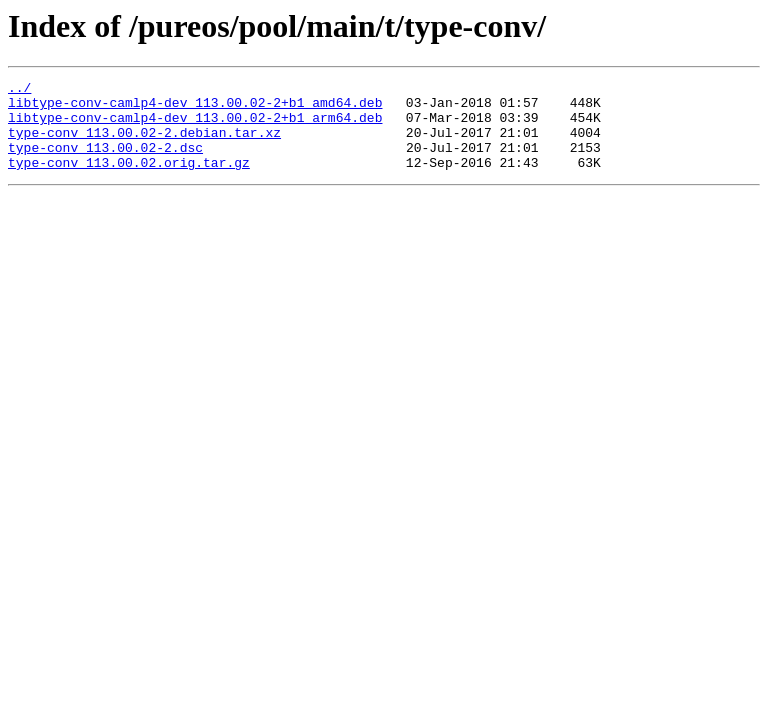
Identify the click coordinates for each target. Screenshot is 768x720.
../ (19, 90)
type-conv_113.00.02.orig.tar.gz (129, 180)
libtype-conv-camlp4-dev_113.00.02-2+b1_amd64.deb (195, 108)
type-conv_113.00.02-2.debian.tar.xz (144, 144)
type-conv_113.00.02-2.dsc (105, 162)
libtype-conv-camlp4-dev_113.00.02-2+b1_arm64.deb (195, 126)
